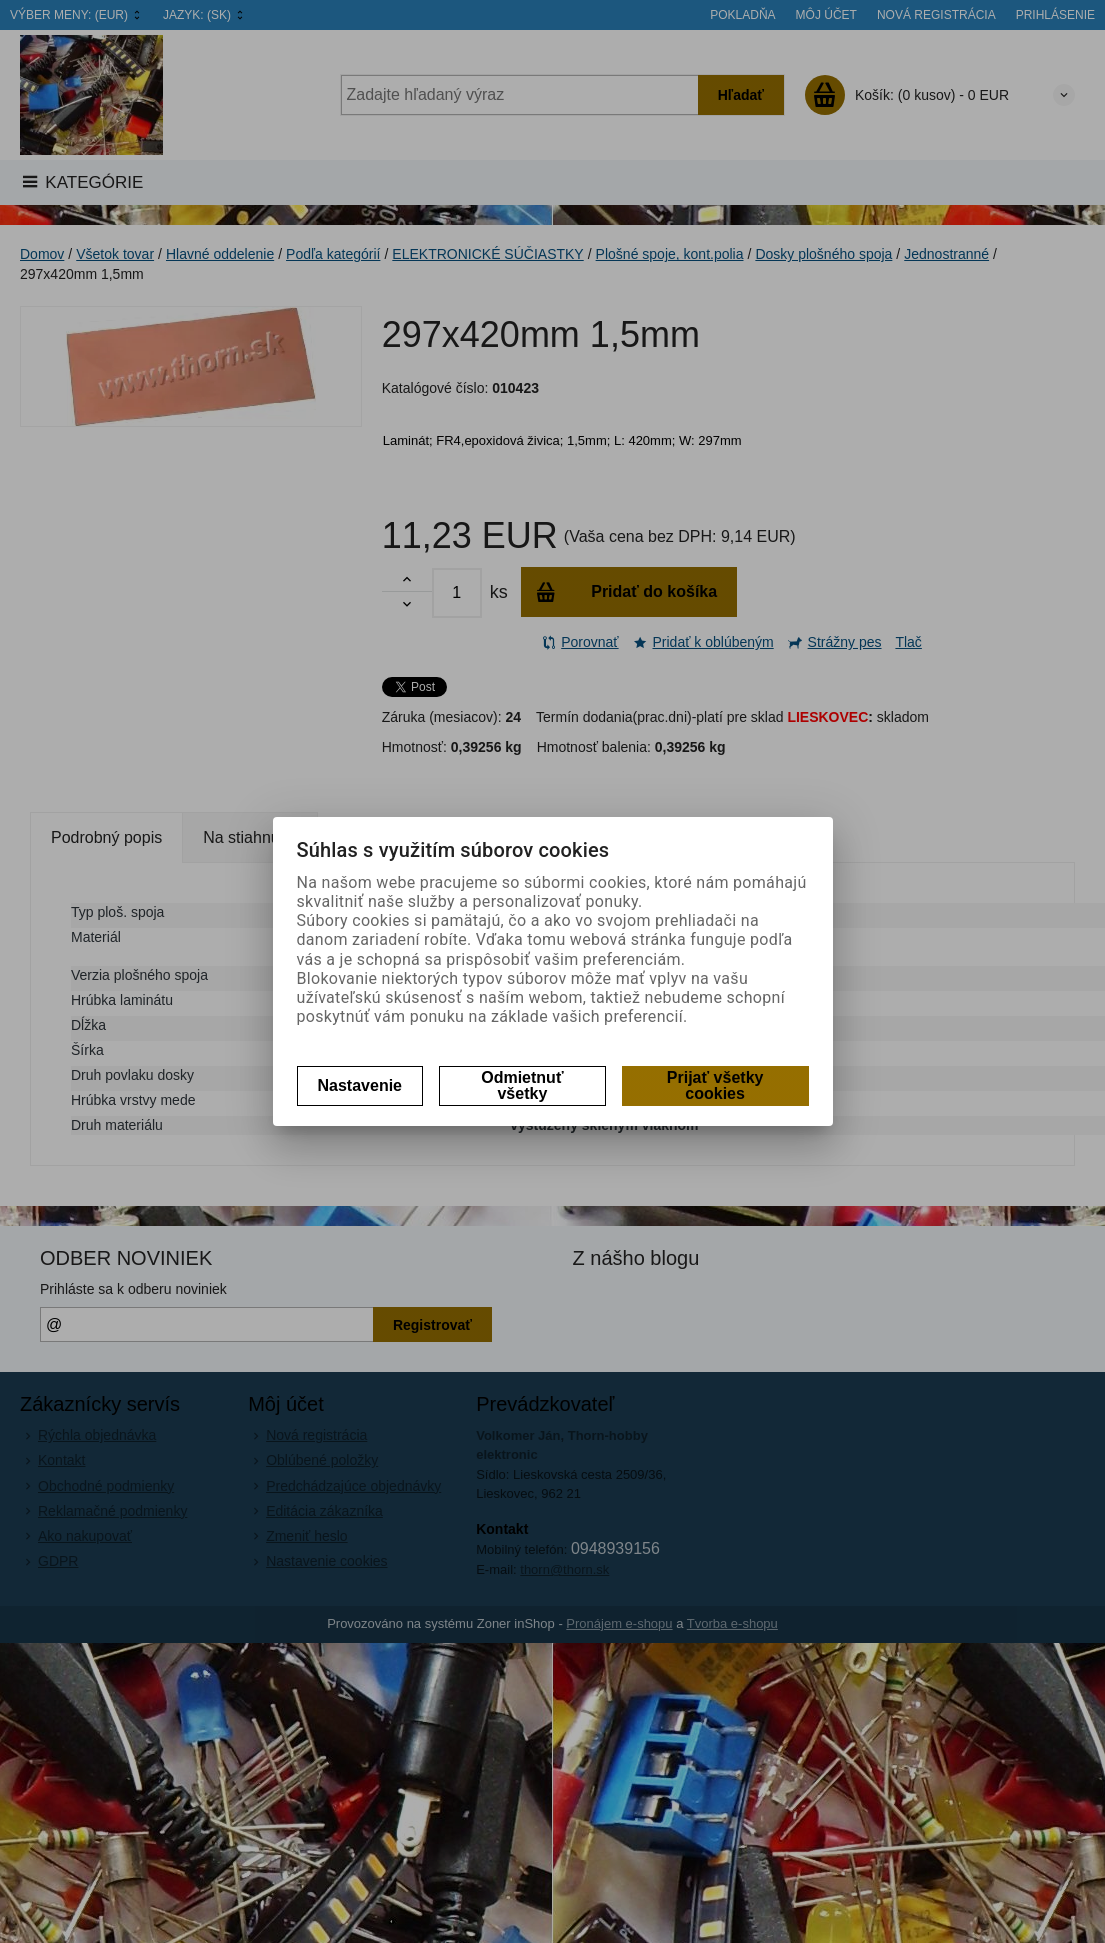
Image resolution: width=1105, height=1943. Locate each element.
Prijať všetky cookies (715, 1085)
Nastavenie (360, 1085)
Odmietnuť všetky (522, 1085)
